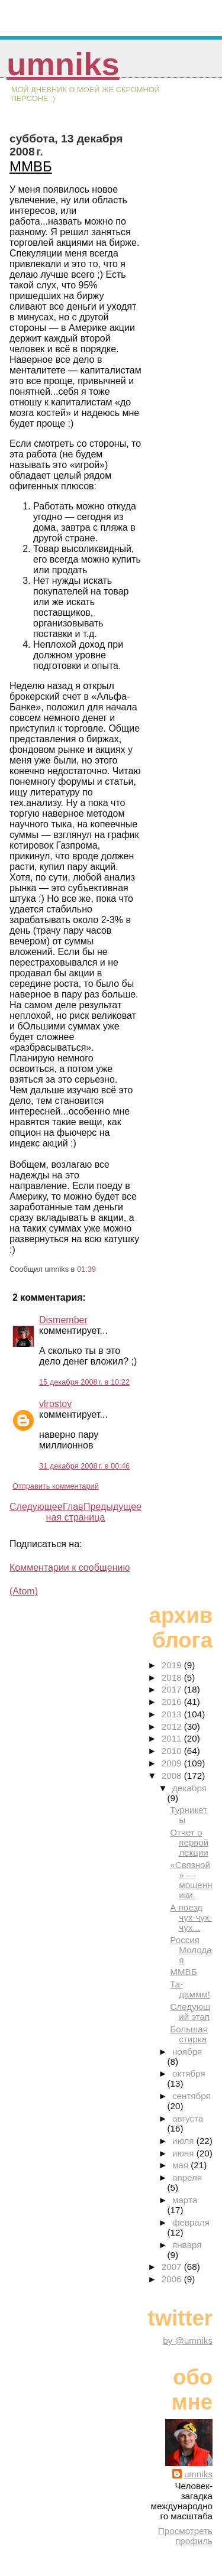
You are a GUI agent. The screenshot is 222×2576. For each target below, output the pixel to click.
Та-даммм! (190, 1989)
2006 (173, 2279)
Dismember (63, 1320)
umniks (63, 64)
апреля (187, 2177)
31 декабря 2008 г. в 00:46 (84, 1465)
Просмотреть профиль (185, 2536)
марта (184, 2200)
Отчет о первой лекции (189, 1842)
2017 (173, 1689)
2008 (173, 1776)
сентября (191, 2096)
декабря (189, 1788)
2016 (173, 1702)
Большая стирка (189, 2034)
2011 (173, 1738)
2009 (173, 1763)
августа (187, 2118)
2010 (173, 1751)
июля (184, 2141)
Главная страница (75, 1512)
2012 (173, 1726)
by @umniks (188, 2340)
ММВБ (30, 166)
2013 (173, 1714)
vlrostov (55, 1404)
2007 (173, 2267)
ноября (187, 2051)
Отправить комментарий (55, 1486)
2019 (173, 1665)
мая (181, 2165)
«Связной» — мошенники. (191, 1880)
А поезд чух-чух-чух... (191, 1917)
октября (188, 2073)
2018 (173, 1677)
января (186, 2245)
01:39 (86, 1269)
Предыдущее (112, 1507)
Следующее (36, 1507)
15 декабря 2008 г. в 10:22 (84, 1382)
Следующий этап (190, 2012)
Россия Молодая (190, 1950)
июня (184, 2153)
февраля (191, 2222)
